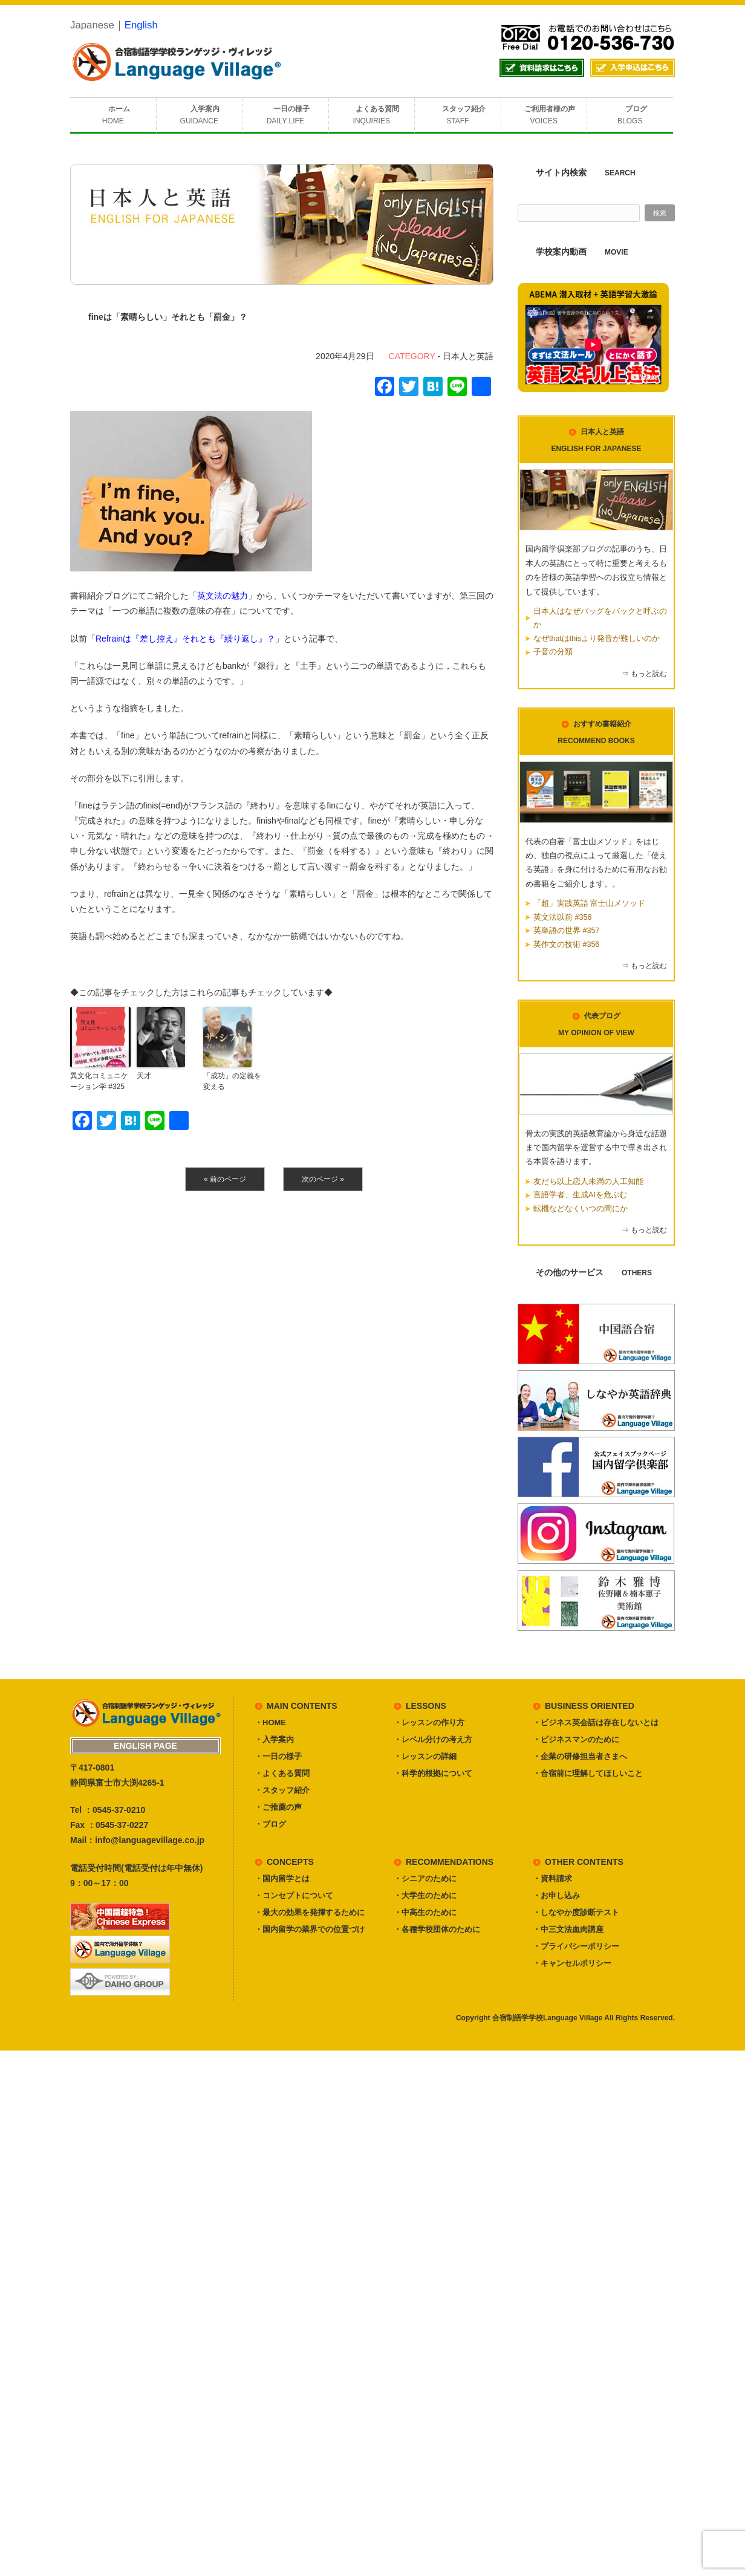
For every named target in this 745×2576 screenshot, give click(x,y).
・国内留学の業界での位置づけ (310, 1929)
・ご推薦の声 (278, 1807)
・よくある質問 (282, 1773)
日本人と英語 (468, 356)
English (141, 25)
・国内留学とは (282, 1878)
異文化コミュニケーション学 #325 (99, 1081)
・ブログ (270, 1824)
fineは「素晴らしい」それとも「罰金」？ (167, 317)
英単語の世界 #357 (566, 930)
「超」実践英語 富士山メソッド (589, 903)
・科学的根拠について (433, 1773)
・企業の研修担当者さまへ (580, 1756)
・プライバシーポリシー (576, 1946)
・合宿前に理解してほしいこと (588, 1773)
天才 (144, 1076)
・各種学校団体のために (437, 1929)
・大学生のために (425, 1895)
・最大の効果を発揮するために (310, 1912)
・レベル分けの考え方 (433, 1739)
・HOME (270, 1722)
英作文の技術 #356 (566, 944)
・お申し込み (556, 1895)
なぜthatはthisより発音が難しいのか (596, 638)
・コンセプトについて (294, 1895)
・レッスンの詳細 (425, 1756)
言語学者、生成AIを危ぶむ (580, 1195)
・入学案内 (274, 1739)
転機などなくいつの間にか (580, 1209)
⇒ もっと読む (644, 673)
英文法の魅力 (222, 595)
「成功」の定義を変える (232, 1081)
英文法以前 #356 (562, 917)
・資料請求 (552, 1878)
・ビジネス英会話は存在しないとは (596, 1722)
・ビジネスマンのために (576, 1739)
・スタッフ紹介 (282, 1790)
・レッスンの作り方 (429, 1722)
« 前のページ (225, 1179)
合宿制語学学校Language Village (547, 2018)
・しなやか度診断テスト (576, 1912)
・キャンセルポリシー (572, 1963)
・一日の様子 (278, 1756)
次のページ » (323, 1179)
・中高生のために (425, 1912)
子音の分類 (553, 652)
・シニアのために (425, 1878)
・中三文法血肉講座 (568, 1929)
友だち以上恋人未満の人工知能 (588, 1181)
